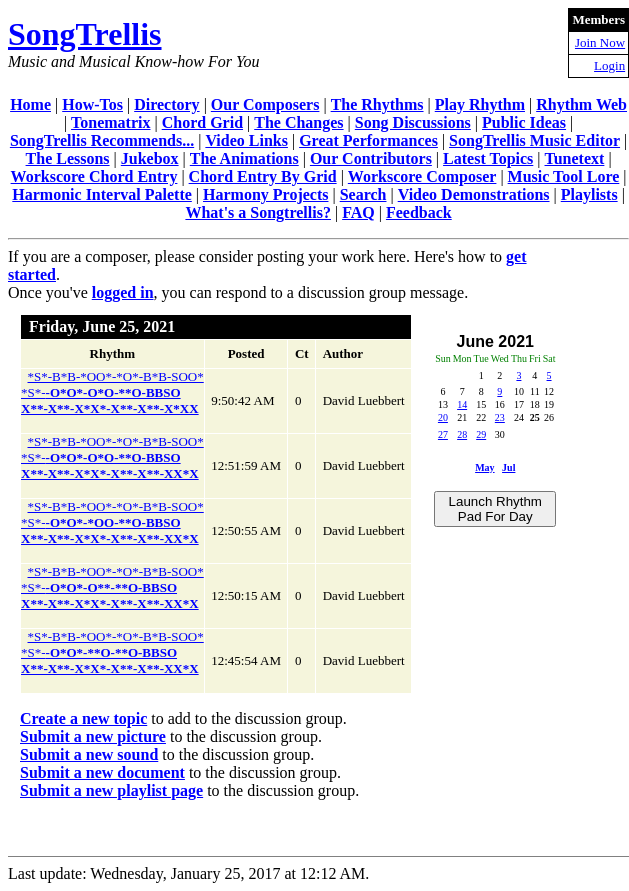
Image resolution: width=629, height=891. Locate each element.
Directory (166, 104)
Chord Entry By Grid (263, 176)
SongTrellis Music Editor (534, 140)
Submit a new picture (93, 736)
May (484, 467)
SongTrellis (85, 34)
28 (462, 434)
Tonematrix (110, 122)
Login (609, 65)
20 (443, 417)
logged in (123, 292)
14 (462, 404)
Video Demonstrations (474, 194)
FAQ (358, 212)
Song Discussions (413, 122)
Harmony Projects (265, 194)
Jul (508, 467)
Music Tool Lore (564, 176)
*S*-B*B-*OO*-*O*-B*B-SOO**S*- (112, 392)
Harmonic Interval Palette (102, 194)
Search (363, 194)
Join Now (600, 42)
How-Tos (92, 104)
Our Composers (265, 104)
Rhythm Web (581, 104)
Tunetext (575, 158)
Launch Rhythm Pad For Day (495, 509)
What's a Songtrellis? (258, 212)
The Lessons (68, 158)
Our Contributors (371, 158)
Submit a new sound (89, 754)
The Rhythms (377, 104)
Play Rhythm (480, 104)
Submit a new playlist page (111, 790)
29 (481, 434)
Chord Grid (202, 122)
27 (443, 434)
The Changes (298, 122)
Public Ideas (524, 122)
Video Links (246, 140)
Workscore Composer (422, 176)
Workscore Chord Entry (94, 176)
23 (500, 417)
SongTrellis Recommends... (102, 140)
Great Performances (368, 140)
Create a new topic (83, 718)
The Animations (244, 158)
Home (30, 104)
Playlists (589, 194)
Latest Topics (488, 158)
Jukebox (150, 158)
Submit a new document (102, 772)
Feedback (419, 212)
